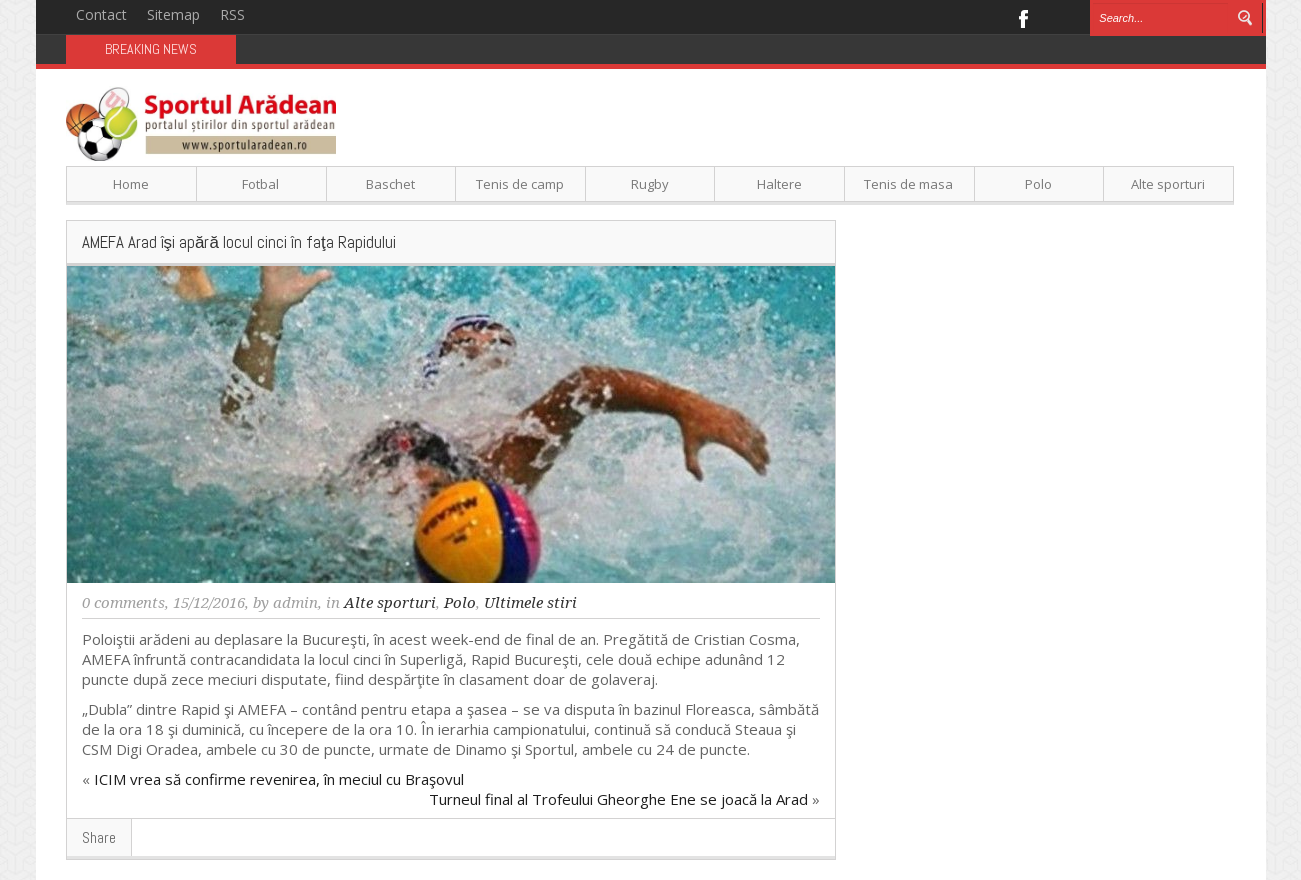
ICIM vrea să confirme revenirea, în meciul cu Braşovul (279, 779)
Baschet (390, 184)
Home (131, 184)
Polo (1038, 184)
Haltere (779, 184)
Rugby (650, 184)
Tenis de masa (908, 184)
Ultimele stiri (530, 603)
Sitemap (173, 14)
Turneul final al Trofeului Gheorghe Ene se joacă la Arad (618, 799)
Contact (101, 14)
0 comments (123, 603)
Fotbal (260, 184)
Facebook (1022, 17)
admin (295, 603)
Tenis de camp (520, 184)
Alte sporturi (1168, 184)
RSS (232, 14)
